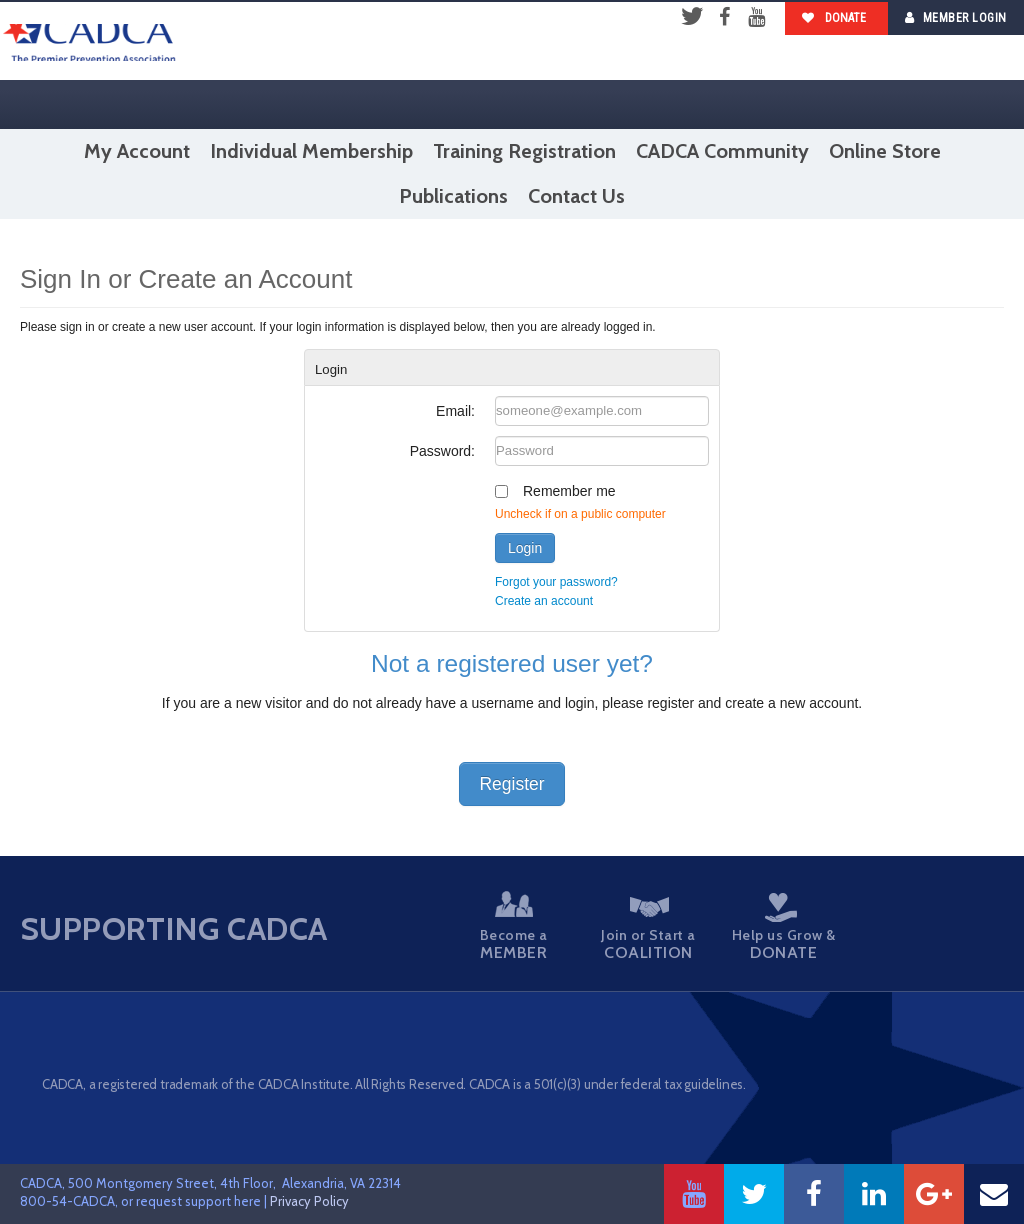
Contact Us (576, 196)
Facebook (724, 18)
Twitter (692, 18)
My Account (137, 151)
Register (511, 784)
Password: (442, 451)
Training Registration (524, 151)
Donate (834, 18)
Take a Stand (900, 929)
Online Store (885, 151)
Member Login (956, 17)
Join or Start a (643, 929)
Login (525, 548)
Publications (453, 196)
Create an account (544, 601)
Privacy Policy (309, 1201)
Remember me (569, 491)
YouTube (756, 18)
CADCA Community (722, 151)
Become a (514, 926)
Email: (455, 411)
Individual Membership (311, 151)
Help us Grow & (772, 927)
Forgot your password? (556, 582)
